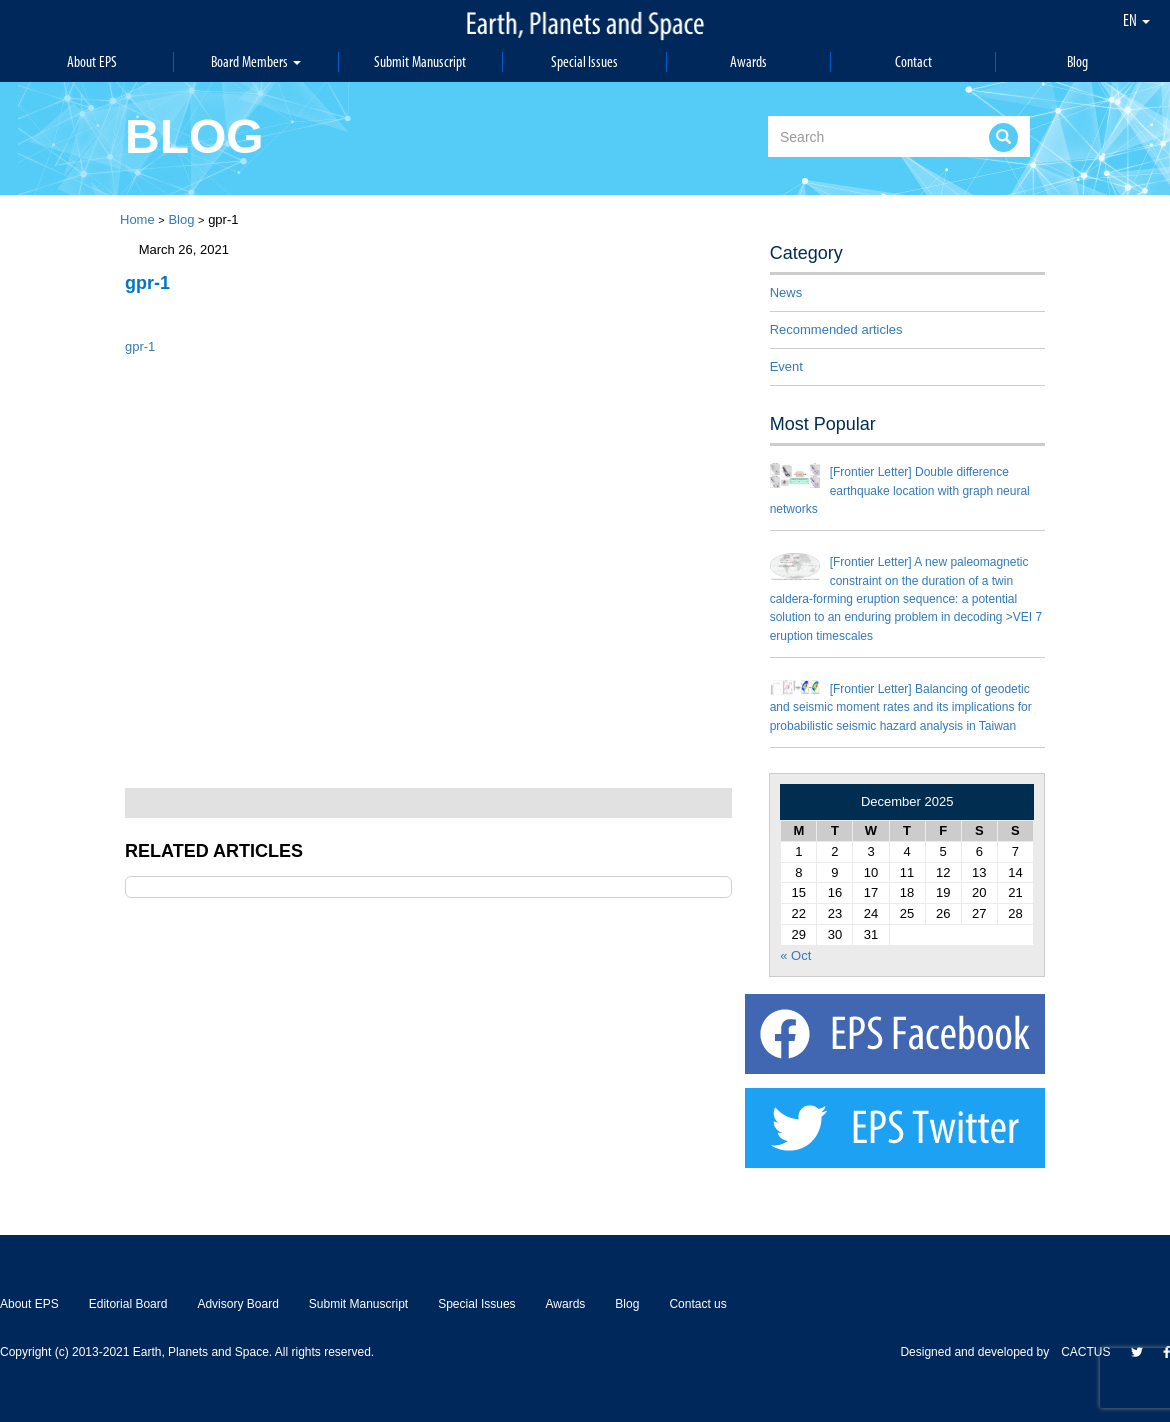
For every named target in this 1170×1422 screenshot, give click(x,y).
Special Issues (585, 61)
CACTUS (1085, 1352)
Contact (913, 61)
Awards (748, 61)
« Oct (795, 955)
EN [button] (1136, 20)
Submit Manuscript (420, 61)
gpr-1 (140, 346)
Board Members (256, 61)
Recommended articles (836, 329)
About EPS (92, 61)
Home (137, 219)
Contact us (697, 1304)
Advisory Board (237, 1304)
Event (786, 366)
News (786, 292)
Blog (1077, 61)
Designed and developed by (980, 1352)
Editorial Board (128, 1304)
